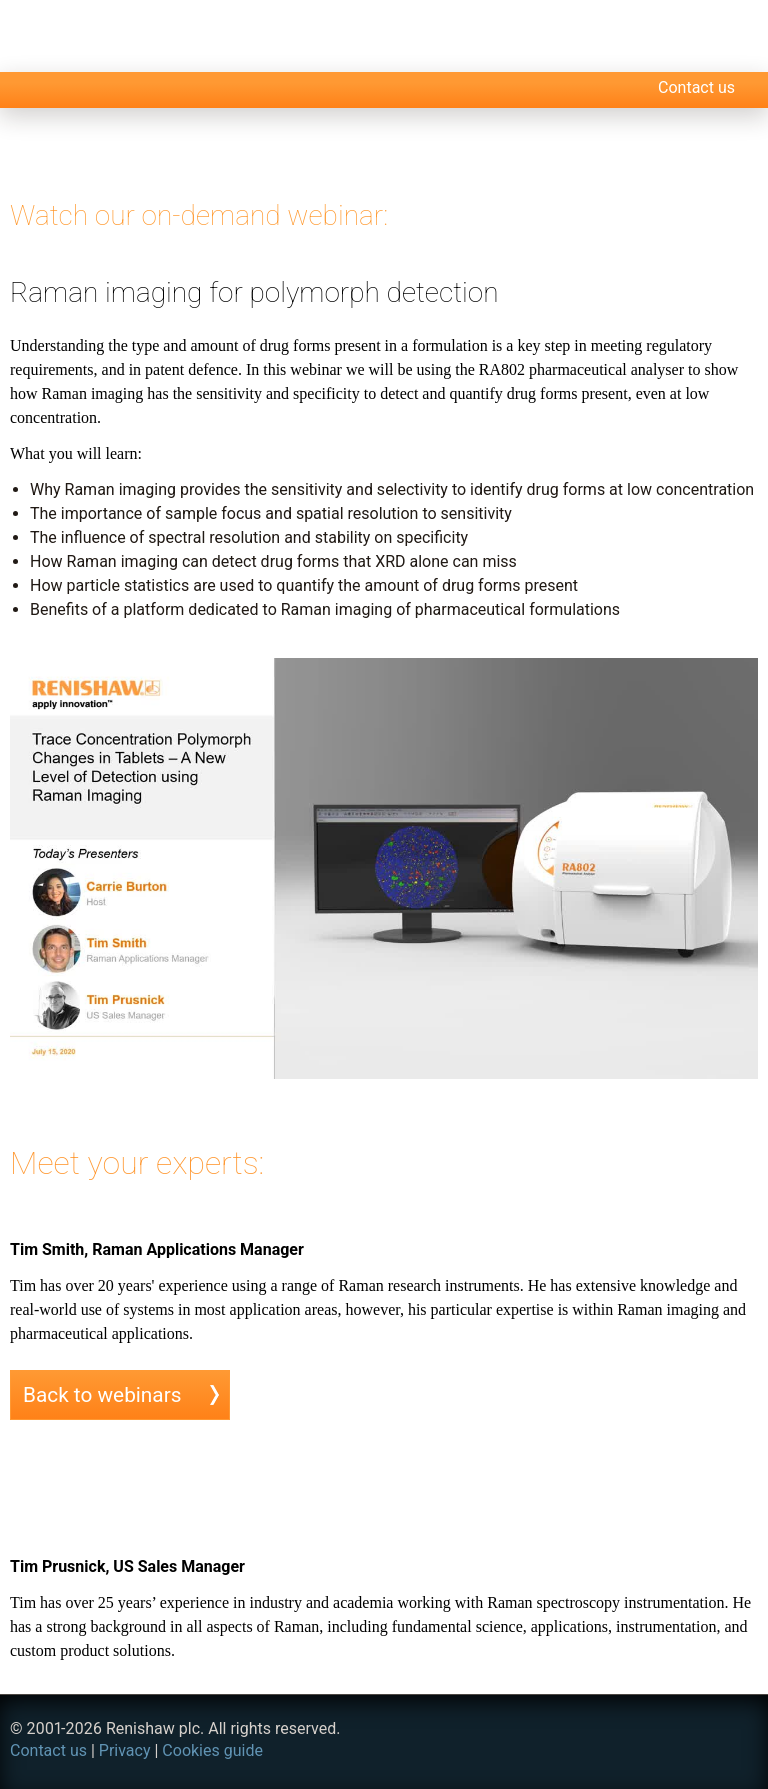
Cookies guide (212, 1750)
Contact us (696, 87)
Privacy (125, 1750)
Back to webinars (102, 1395)
